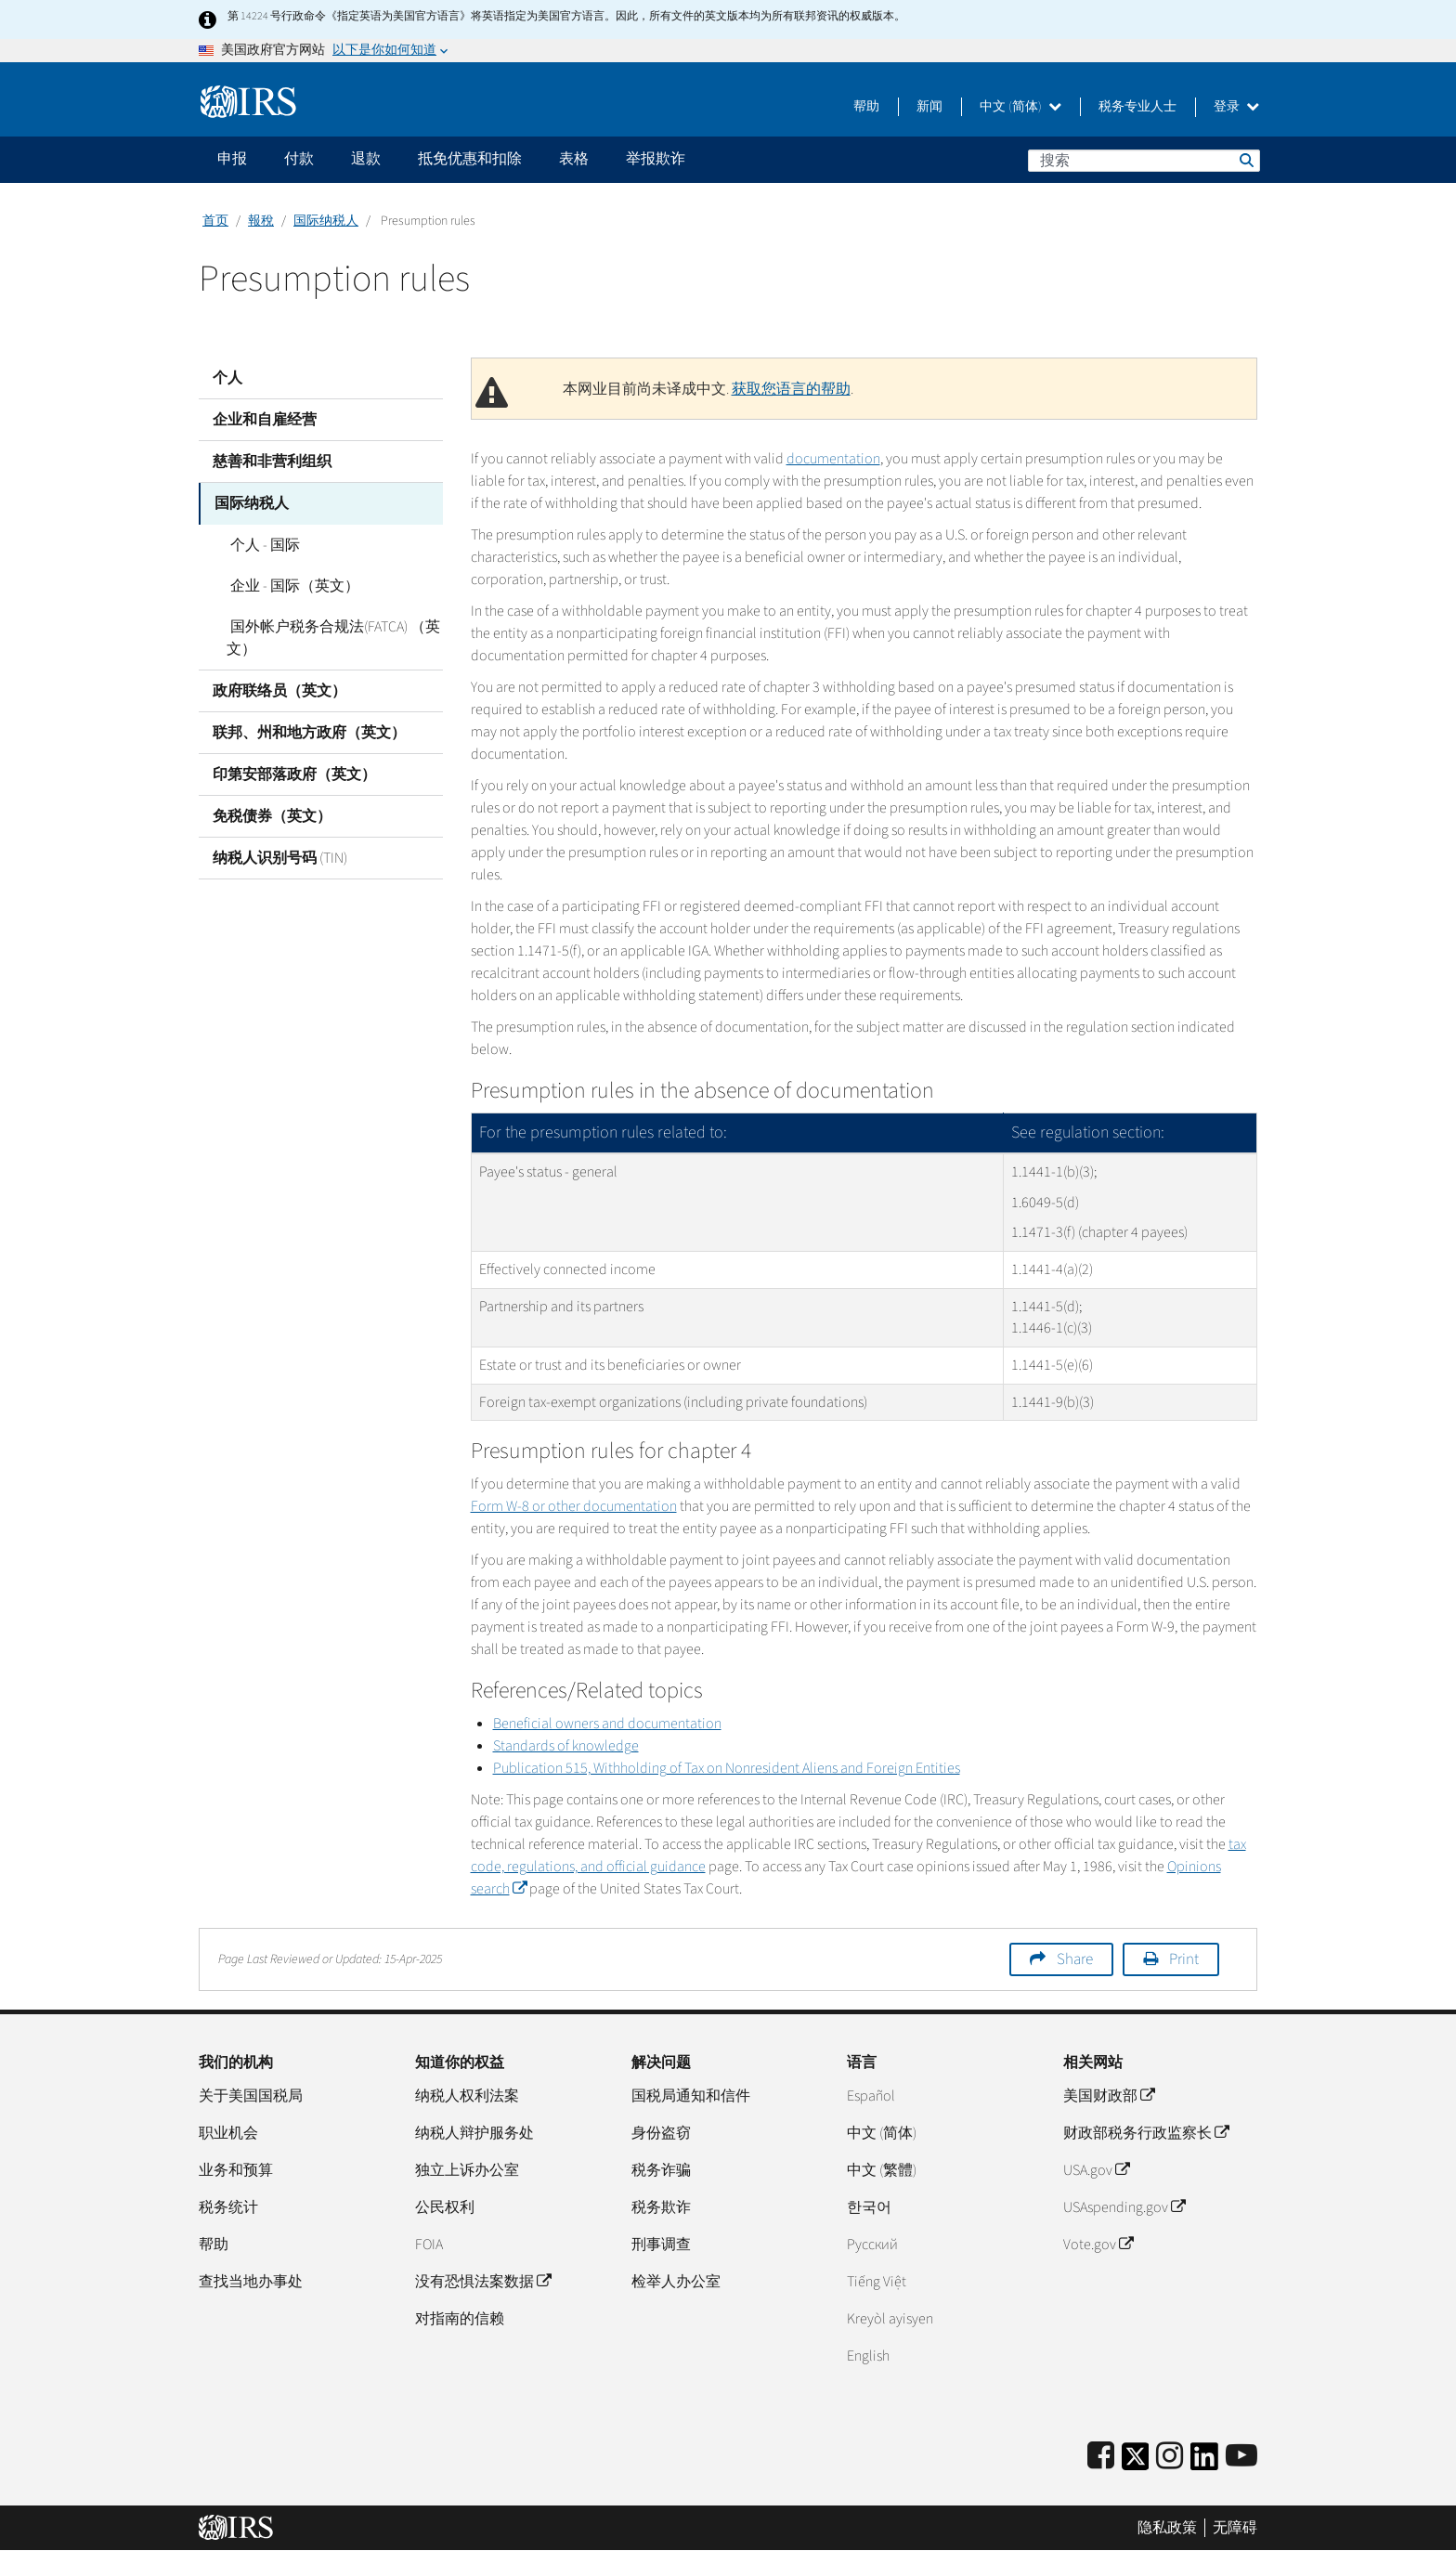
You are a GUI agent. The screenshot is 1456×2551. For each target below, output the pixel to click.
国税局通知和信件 (690, 2096)
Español (871, 2096)
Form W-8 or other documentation (574, 1506)
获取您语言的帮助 (791, 389)
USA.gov (1096, 2170)
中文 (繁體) (881, 2170)
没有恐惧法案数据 (483, 2281)
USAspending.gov (1124, 2207)
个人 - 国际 (261, 544)
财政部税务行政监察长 (1145, 2133)
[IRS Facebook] (1100, 2456)
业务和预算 (236, 2170)
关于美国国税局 (251, 2096)
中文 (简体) (1020, 107)
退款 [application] (366, 159)
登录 (1236, 107)
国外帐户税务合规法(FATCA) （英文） (331, 637)
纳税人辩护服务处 (474, 2133)
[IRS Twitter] (1136, 2462)
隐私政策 (1167, 2527)
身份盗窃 (661, 2133)
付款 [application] (299, 159)
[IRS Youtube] (1241, 2456)
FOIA (429, 2244)
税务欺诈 (661, 2207)
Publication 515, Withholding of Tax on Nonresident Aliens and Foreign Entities (726, 1768)
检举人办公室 (676, 2281)
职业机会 (228, 2133)
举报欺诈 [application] (655, 159)
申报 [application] (232, 159)
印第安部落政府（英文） (294, 773)
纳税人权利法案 (467, 2096)
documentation (833, 459)
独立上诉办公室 (467, 2170)
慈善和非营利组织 (272, 461)
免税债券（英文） (272, 815)
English (868, 2356)
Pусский (872, 2244)
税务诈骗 (661, 2170)
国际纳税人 (325, 221)
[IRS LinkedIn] (1204, 2462)
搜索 (1245, 160)
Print (1184, 1959)
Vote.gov (1098, 2244)
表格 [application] (574, 159)
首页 (215, 221)
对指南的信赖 (459, 2319)
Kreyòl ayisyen (890, 2319)
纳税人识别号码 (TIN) (280, 857)
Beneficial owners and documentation (607, 1723)
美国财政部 (1108, 2096)
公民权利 (444, 2207)
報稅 (261, 221)
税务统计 (228, 2207)
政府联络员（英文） (279, 690)
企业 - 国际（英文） (291, 585)
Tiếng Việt (876, 2281)
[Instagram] (1169, 2456)
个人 (227, 378)
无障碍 (1235, 2527)
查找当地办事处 (251, 2281)
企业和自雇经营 (265, 420)
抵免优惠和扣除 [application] (470, 159)
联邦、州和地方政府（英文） (309, 732)
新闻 (929, 107)
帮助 (866, 107)
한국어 (869, 2207)
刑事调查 (661, 2244)
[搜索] (1144, 161)
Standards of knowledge (566, 1746)
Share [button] (1075, 1959)
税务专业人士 (1137, 107)
